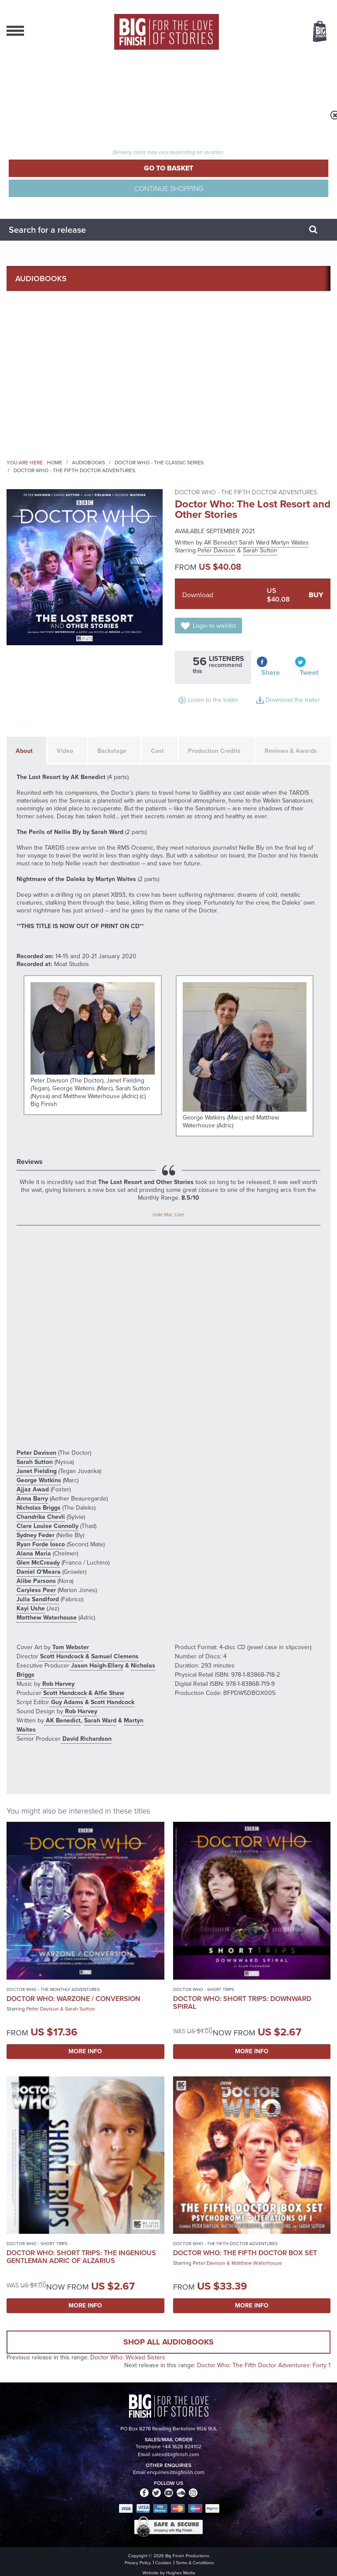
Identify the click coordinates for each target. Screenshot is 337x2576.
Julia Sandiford (38, 1599)
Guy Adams (66, 1702)
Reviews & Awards (291, 750)
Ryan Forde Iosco (41, 1544)
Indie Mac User (168, 1214)
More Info (85, 2051)
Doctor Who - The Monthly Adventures (53, 1989)
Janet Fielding (37, 1471)
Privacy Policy (138, 2562)
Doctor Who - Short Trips (203, 1989)
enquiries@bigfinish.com (175, 2472)
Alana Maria (34, 1553)
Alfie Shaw (109, 1693)
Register (24, 101)
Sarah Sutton (260, 550)
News (26, 354)
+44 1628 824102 (181, 2446)
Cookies (163, 2562)
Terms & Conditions (195, 2562)
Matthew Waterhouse (47, 1617)
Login (18, 78)
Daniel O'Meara (39, 1571)
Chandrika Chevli (41, 1516)
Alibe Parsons (36, 1581)
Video (65, 750)
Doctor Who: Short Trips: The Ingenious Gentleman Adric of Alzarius (81, 2257)
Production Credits (214, 750)
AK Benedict (220, 542)
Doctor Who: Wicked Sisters (127, 2357)
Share (270, 672)
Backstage (111, 750)
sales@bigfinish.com (175, 2454)
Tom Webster (70, 1647)
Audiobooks (88, 462)
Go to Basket (168, 168)
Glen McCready (38, 1562)
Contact (33, 430)
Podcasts (35, 379)
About (28, 405)
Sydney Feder (35, 1535)
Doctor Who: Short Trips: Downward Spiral (242, 2002)
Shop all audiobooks (168, 2342)
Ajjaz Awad (33, 1489)
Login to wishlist (214, 625)
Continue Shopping (168, 188)
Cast (157, 750)
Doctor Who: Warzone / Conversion (73, 1999)
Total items (124, 133)
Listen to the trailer (213, 699)
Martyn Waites (290, 542)
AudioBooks (41, 278)
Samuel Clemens (115, 1656)
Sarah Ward (254, 542)
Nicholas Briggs (39, 1507)
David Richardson (86, 1738)
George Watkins (39, 1480)
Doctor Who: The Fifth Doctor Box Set (245, 2253)
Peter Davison (216, 550)
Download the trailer (293, 699)
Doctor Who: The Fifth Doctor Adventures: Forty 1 (263, 2365)
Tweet (309, 672)
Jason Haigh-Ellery (96, 1665)
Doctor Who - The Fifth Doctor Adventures (74, 470)
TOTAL (123, 144)
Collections (41, 304)
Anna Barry (32, 1498)
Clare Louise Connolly (47, 1526)
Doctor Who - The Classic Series (159, 462)
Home (54, 462)
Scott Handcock (61, 1656)
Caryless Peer (36, 1590)
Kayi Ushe (31, 1608)
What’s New (39, 329)
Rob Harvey (58, 1683)
